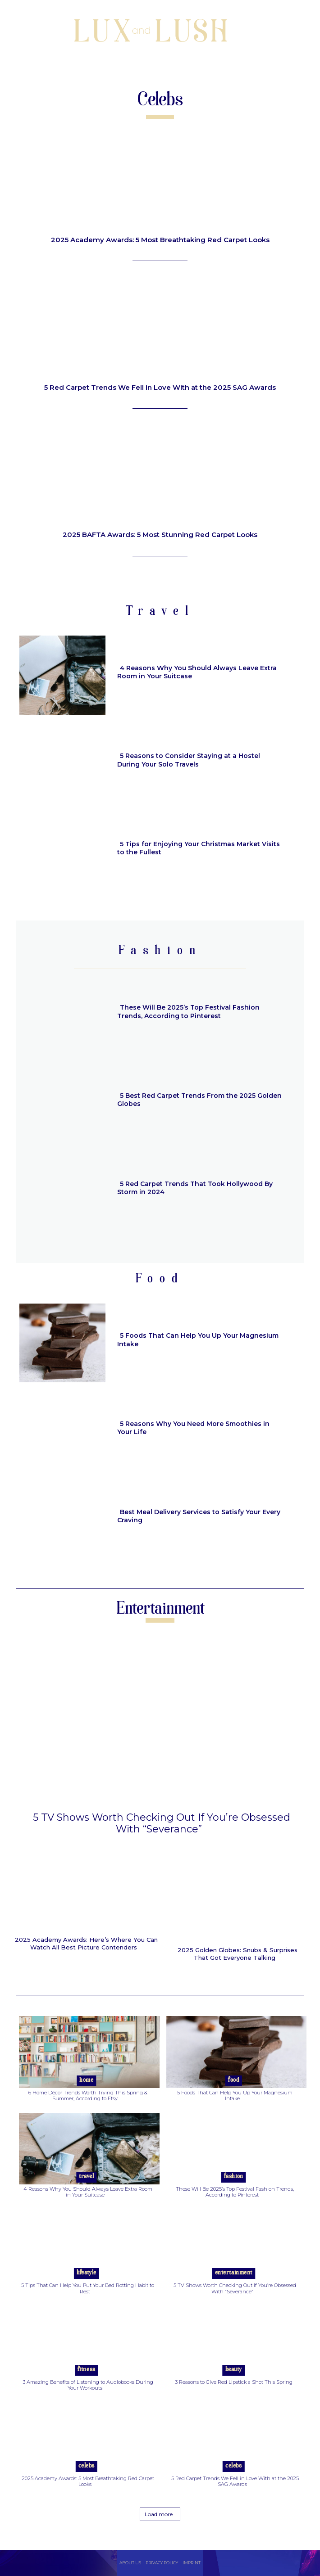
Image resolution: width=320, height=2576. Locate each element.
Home (86, 2080)
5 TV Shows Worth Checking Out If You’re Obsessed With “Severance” (161, 1823)
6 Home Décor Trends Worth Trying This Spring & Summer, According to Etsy (87, 2095)
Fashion (233, 2176)
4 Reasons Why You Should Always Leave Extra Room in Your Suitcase (197, 672)
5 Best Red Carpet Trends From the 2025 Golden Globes (199, 1100)
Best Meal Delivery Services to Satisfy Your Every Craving (198, 1516)
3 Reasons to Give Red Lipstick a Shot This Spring (234, 2382)
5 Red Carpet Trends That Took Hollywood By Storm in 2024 (195, 1188)
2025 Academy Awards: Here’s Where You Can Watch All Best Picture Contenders (86, 1943)
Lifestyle (86, 2273)
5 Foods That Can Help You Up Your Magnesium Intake (198, 1339)
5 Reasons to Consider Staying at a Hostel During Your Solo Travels (188, 760)
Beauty (233, 2369)
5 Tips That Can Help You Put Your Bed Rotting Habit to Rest (87, 2288)
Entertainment (233, 2273)
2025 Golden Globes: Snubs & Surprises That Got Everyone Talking (237, 1954)
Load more (159, 2514)
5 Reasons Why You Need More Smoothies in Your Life (193, 1428)
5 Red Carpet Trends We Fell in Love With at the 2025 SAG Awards (160, 387)
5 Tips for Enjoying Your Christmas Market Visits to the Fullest (198, 848)
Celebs (86, 2466)
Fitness (87, 2369)
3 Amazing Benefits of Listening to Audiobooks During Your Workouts (88, 2385)
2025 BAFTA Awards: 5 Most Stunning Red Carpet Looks (160, 534)
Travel (86, 2176)
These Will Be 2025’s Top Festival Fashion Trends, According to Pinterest (188, 1011)
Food (233, 2080)
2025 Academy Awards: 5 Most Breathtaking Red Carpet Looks (160, 239)
